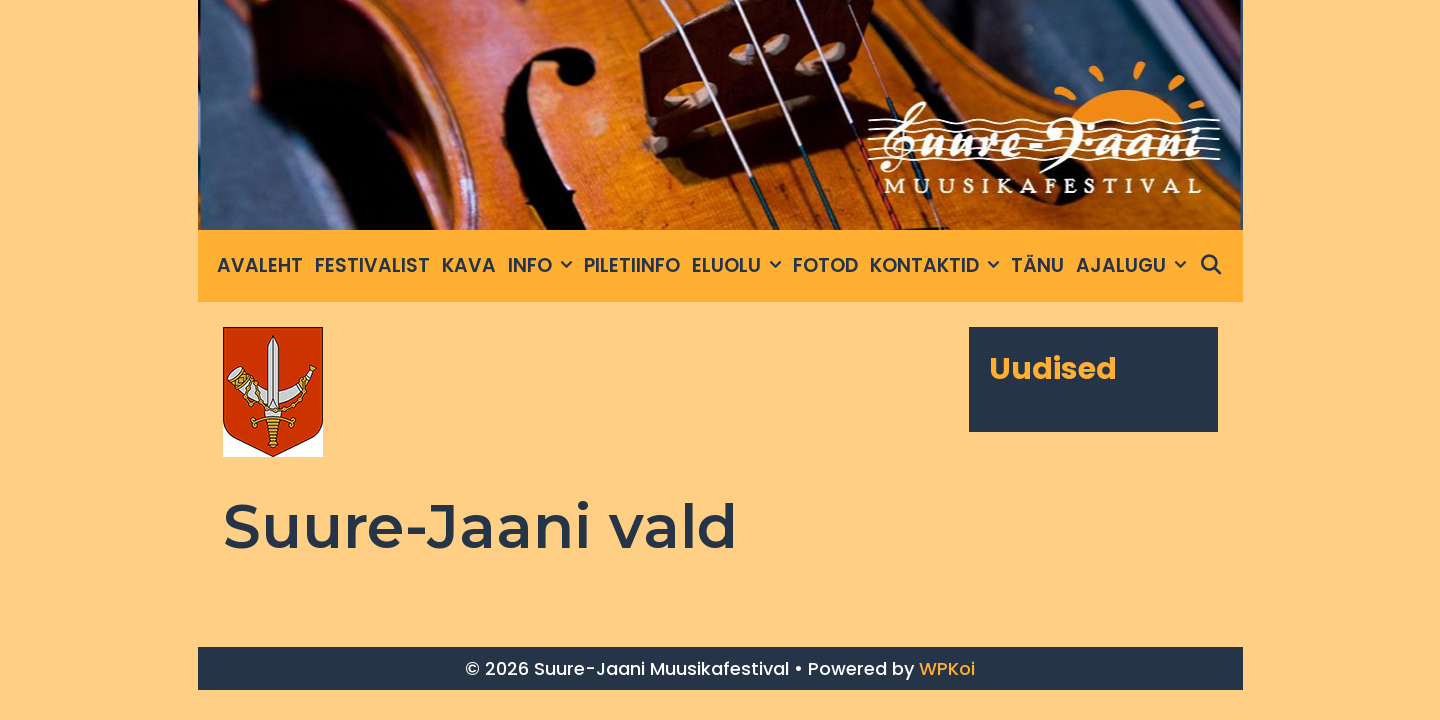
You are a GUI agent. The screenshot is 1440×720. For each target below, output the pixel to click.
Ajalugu (1134, 266)
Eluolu (739, 266)
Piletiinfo (632, 265)
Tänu (1037, 265)
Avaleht (260, 265)
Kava (469, 265)
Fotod (825, 265)
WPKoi (947, 668)
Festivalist (372, 265)
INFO (543, 266)
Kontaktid (937, 266)
